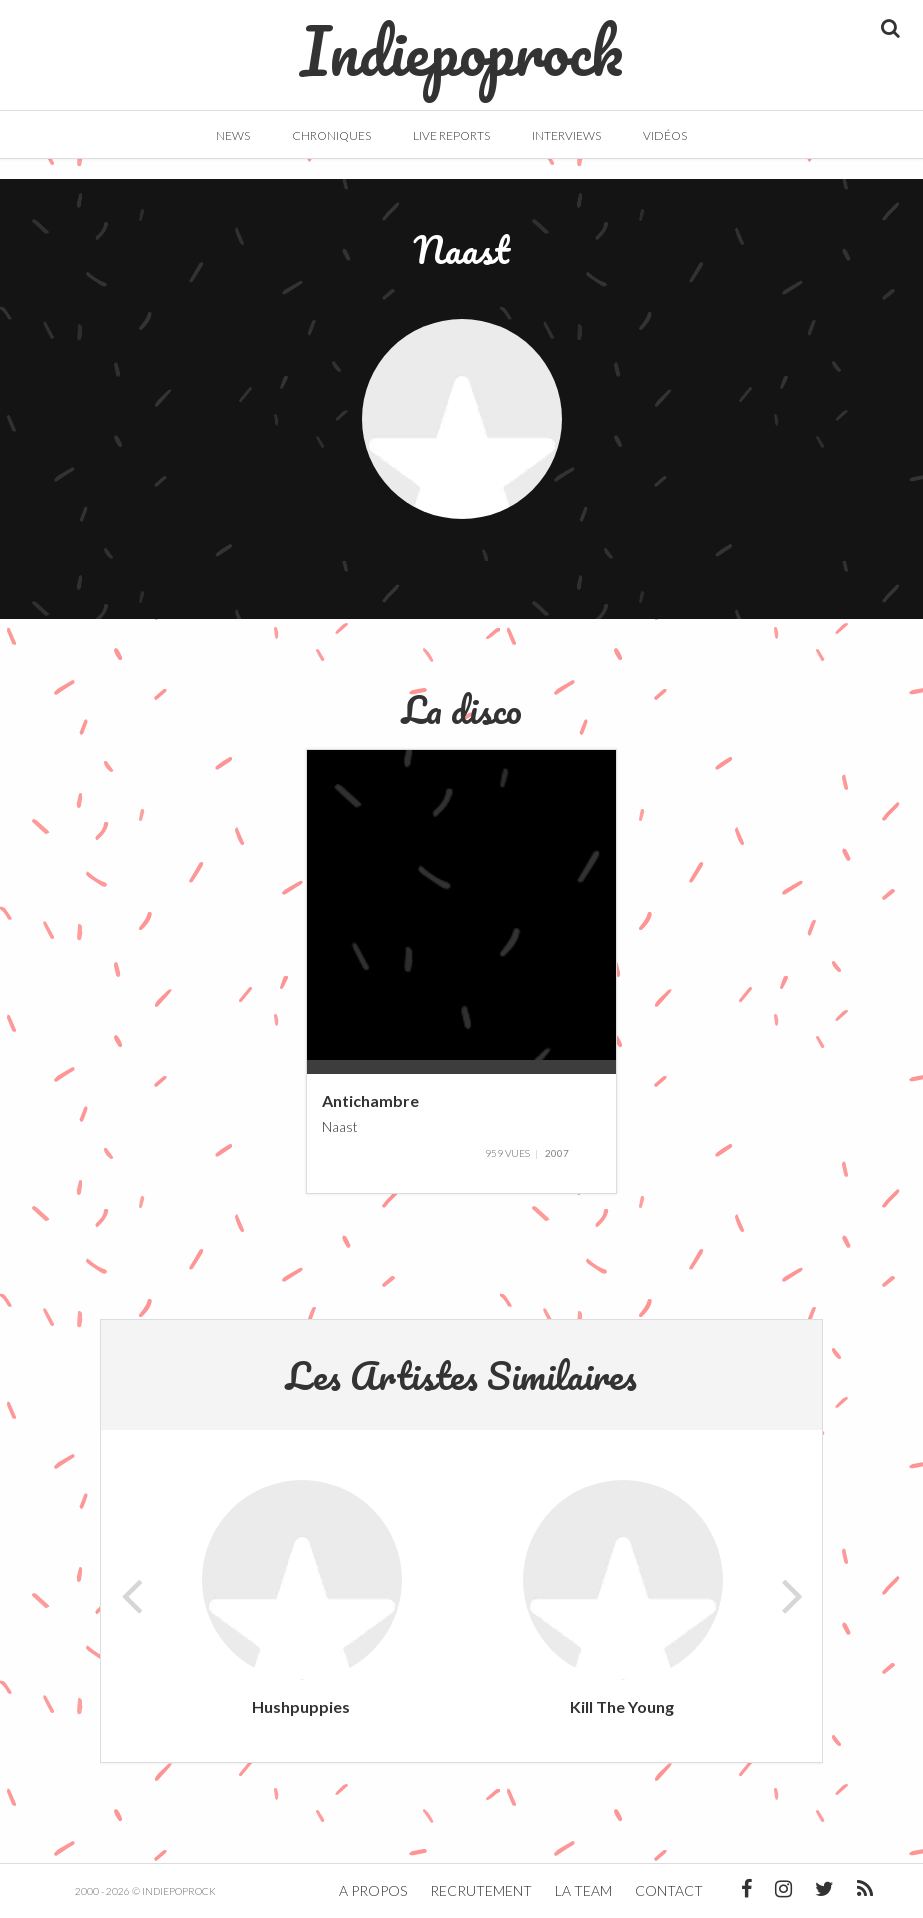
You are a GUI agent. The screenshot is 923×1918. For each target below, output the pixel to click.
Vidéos (665, 135)
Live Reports (451, 135)
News (233, 135)
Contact (669, 1890)
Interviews (566, 135)
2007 (557, 1153)
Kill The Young (622, 1706)
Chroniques (331, 135)
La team (583, 1890)
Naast (340, 1126)
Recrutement (481, 1890)
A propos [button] (373, 1890)
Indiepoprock (461, 41)
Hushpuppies (301, 1706)
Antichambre (370, 1099)
